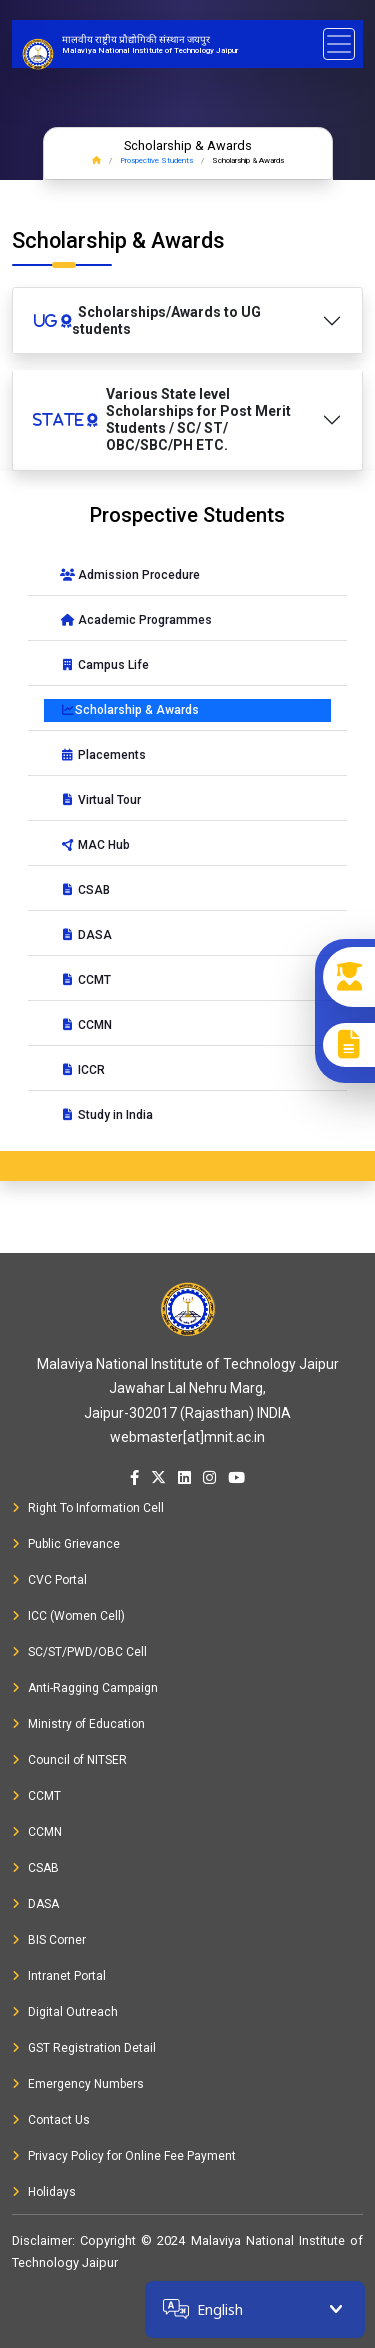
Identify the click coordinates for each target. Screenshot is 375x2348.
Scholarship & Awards (129, 710)
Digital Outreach (65, 2012)
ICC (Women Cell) (68, 1616)
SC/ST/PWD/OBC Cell (79, 1652)
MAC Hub (95, 845)
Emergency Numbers (78, 2084)
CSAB (85, 890)
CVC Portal (49, 1580)
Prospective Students (156, 160)
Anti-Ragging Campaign (85, 1688)
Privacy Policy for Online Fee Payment (124, 2156)
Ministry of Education (78, 1724)
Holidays (44, 2192)
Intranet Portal (59, 1976)
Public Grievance (66, 1544)
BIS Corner (49, 1940)
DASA (86, 935)
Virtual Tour (100, 800)
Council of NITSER (69, 1760)
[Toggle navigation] (339, 44)
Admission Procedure (130, 575)
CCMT (85, 980)
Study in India (106, 1115)
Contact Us (51, 2120)
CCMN (86, 1025)
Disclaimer (42, 2240)
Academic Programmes (136, 620)
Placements (103, 755)
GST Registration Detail (84, 2048)
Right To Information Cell (88, 1508)
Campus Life (104, 665)
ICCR (82, 1070)
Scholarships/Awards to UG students (147, 320)
